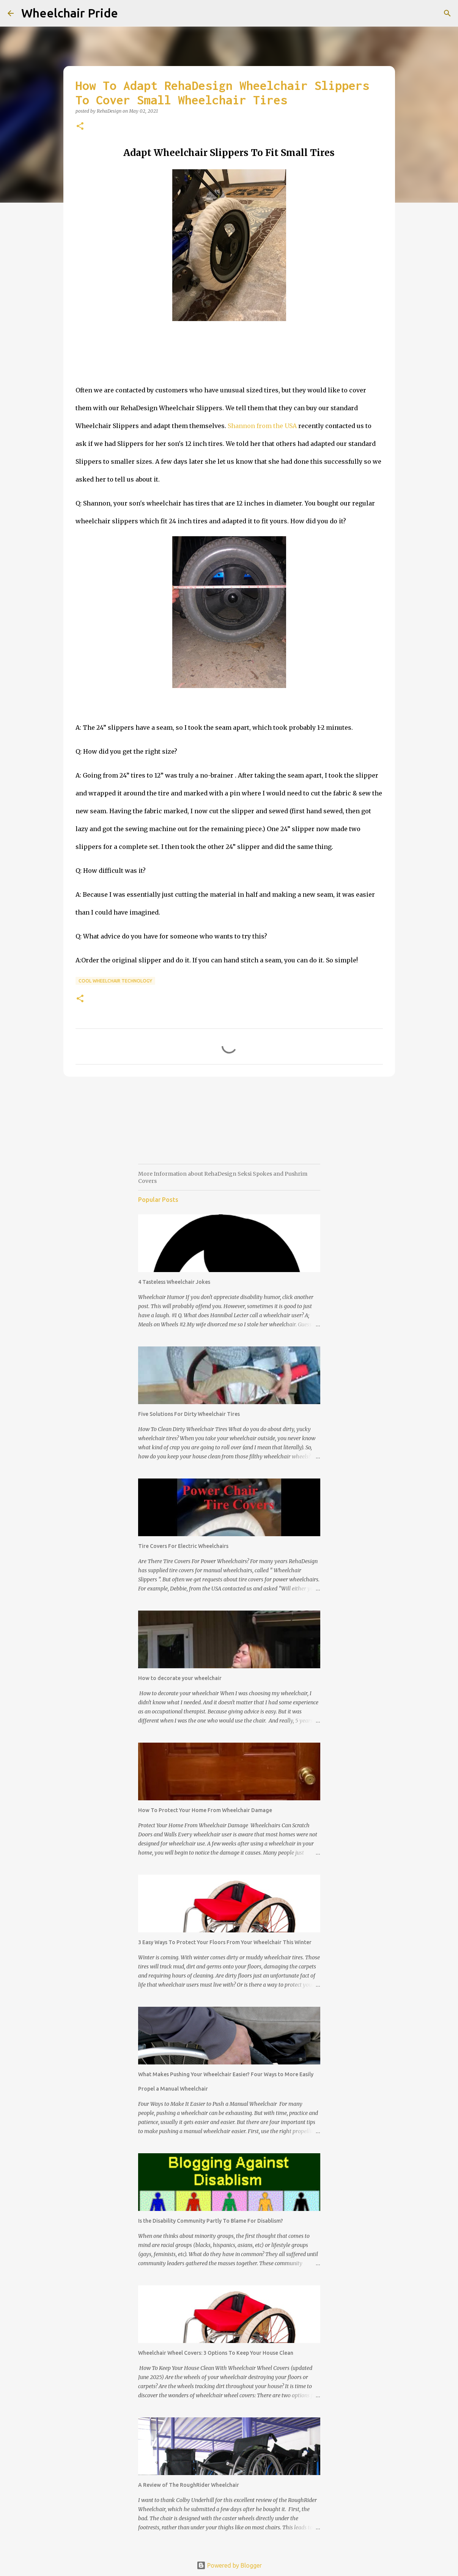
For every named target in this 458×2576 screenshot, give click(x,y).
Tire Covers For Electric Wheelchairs (183, 1546)
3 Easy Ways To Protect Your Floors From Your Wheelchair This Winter (225, 1942)
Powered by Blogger (229, 2565)
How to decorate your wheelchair (180, 1678)
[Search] (447, 13)
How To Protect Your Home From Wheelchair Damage (205, 1810)
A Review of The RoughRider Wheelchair (188, 2485)
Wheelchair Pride (69, 13)
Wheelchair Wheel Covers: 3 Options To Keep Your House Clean (215, 2353)
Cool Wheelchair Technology (115, 980)
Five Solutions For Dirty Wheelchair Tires (189, 1414)
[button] (80, 126)
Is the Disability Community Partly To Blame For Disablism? (210, 2221)
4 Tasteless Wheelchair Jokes (174, 1282)
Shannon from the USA (262, 426)
